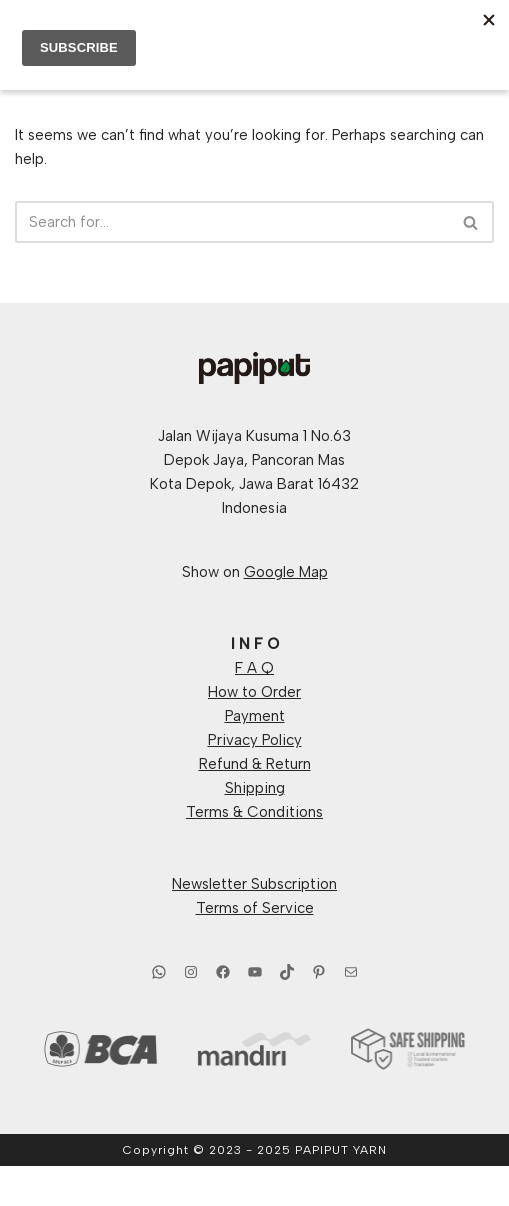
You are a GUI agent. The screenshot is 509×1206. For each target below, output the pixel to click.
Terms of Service (255, 908)
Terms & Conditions (254, 812)
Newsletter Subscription (254, 884)
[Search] (232, 222)
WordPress (321, 1186)
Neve (168, 1186)
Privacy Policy (255, 740)
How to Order (254, 692)
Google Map (286, 572)
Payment (255, 716)
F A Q (254, 668)
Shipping (255, 788)
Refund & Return (255, 764)
